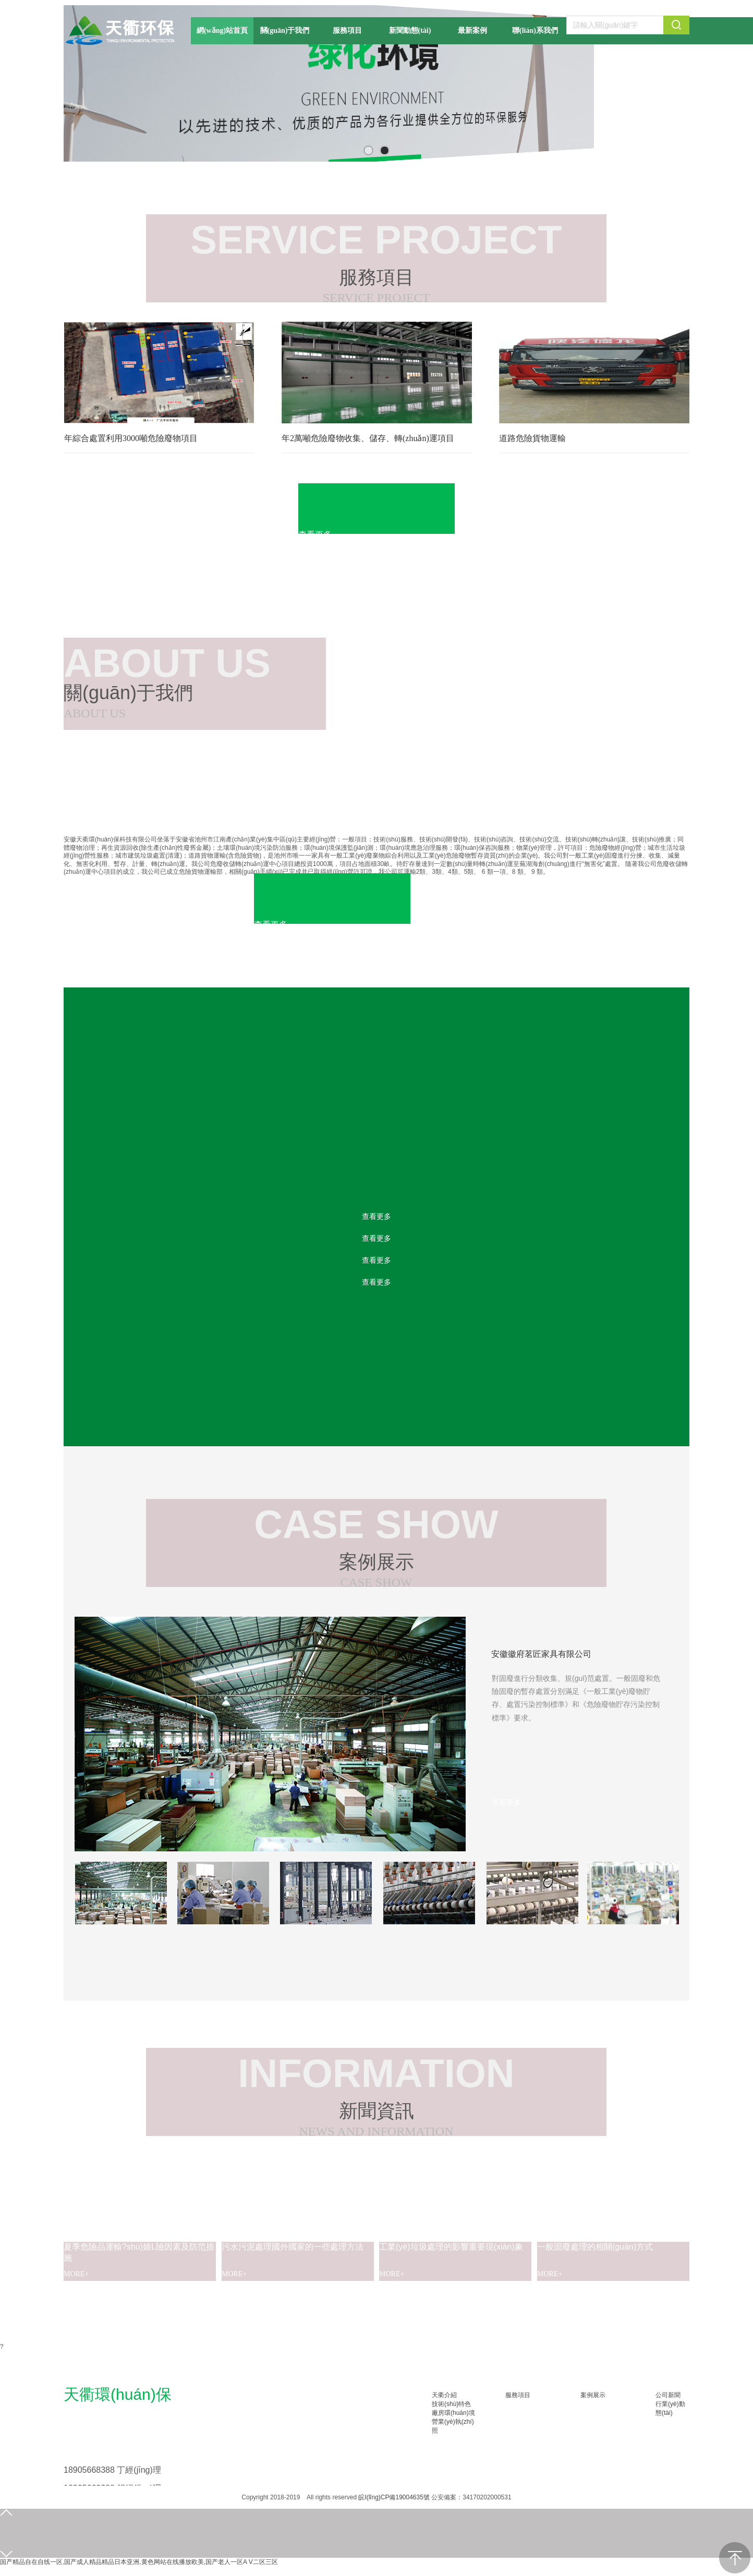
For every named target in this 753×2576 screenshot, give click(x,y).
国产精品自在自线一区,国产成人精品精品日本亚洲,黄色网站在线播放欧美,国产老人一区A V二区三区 (139, 2562)
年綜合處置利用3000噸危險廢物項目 (131, 438)
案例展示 (592, 2395)
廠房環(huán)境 (453, 2412)
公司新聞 (668, 2395)
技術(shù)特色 (451, 2404)
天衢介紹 (444, 2395)
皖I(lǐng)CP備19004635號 (393, 2497)
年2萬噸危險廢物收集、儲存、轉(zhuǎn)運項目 (368, 438)
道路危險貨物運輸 (532, 438)
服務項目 (517, 2395)
